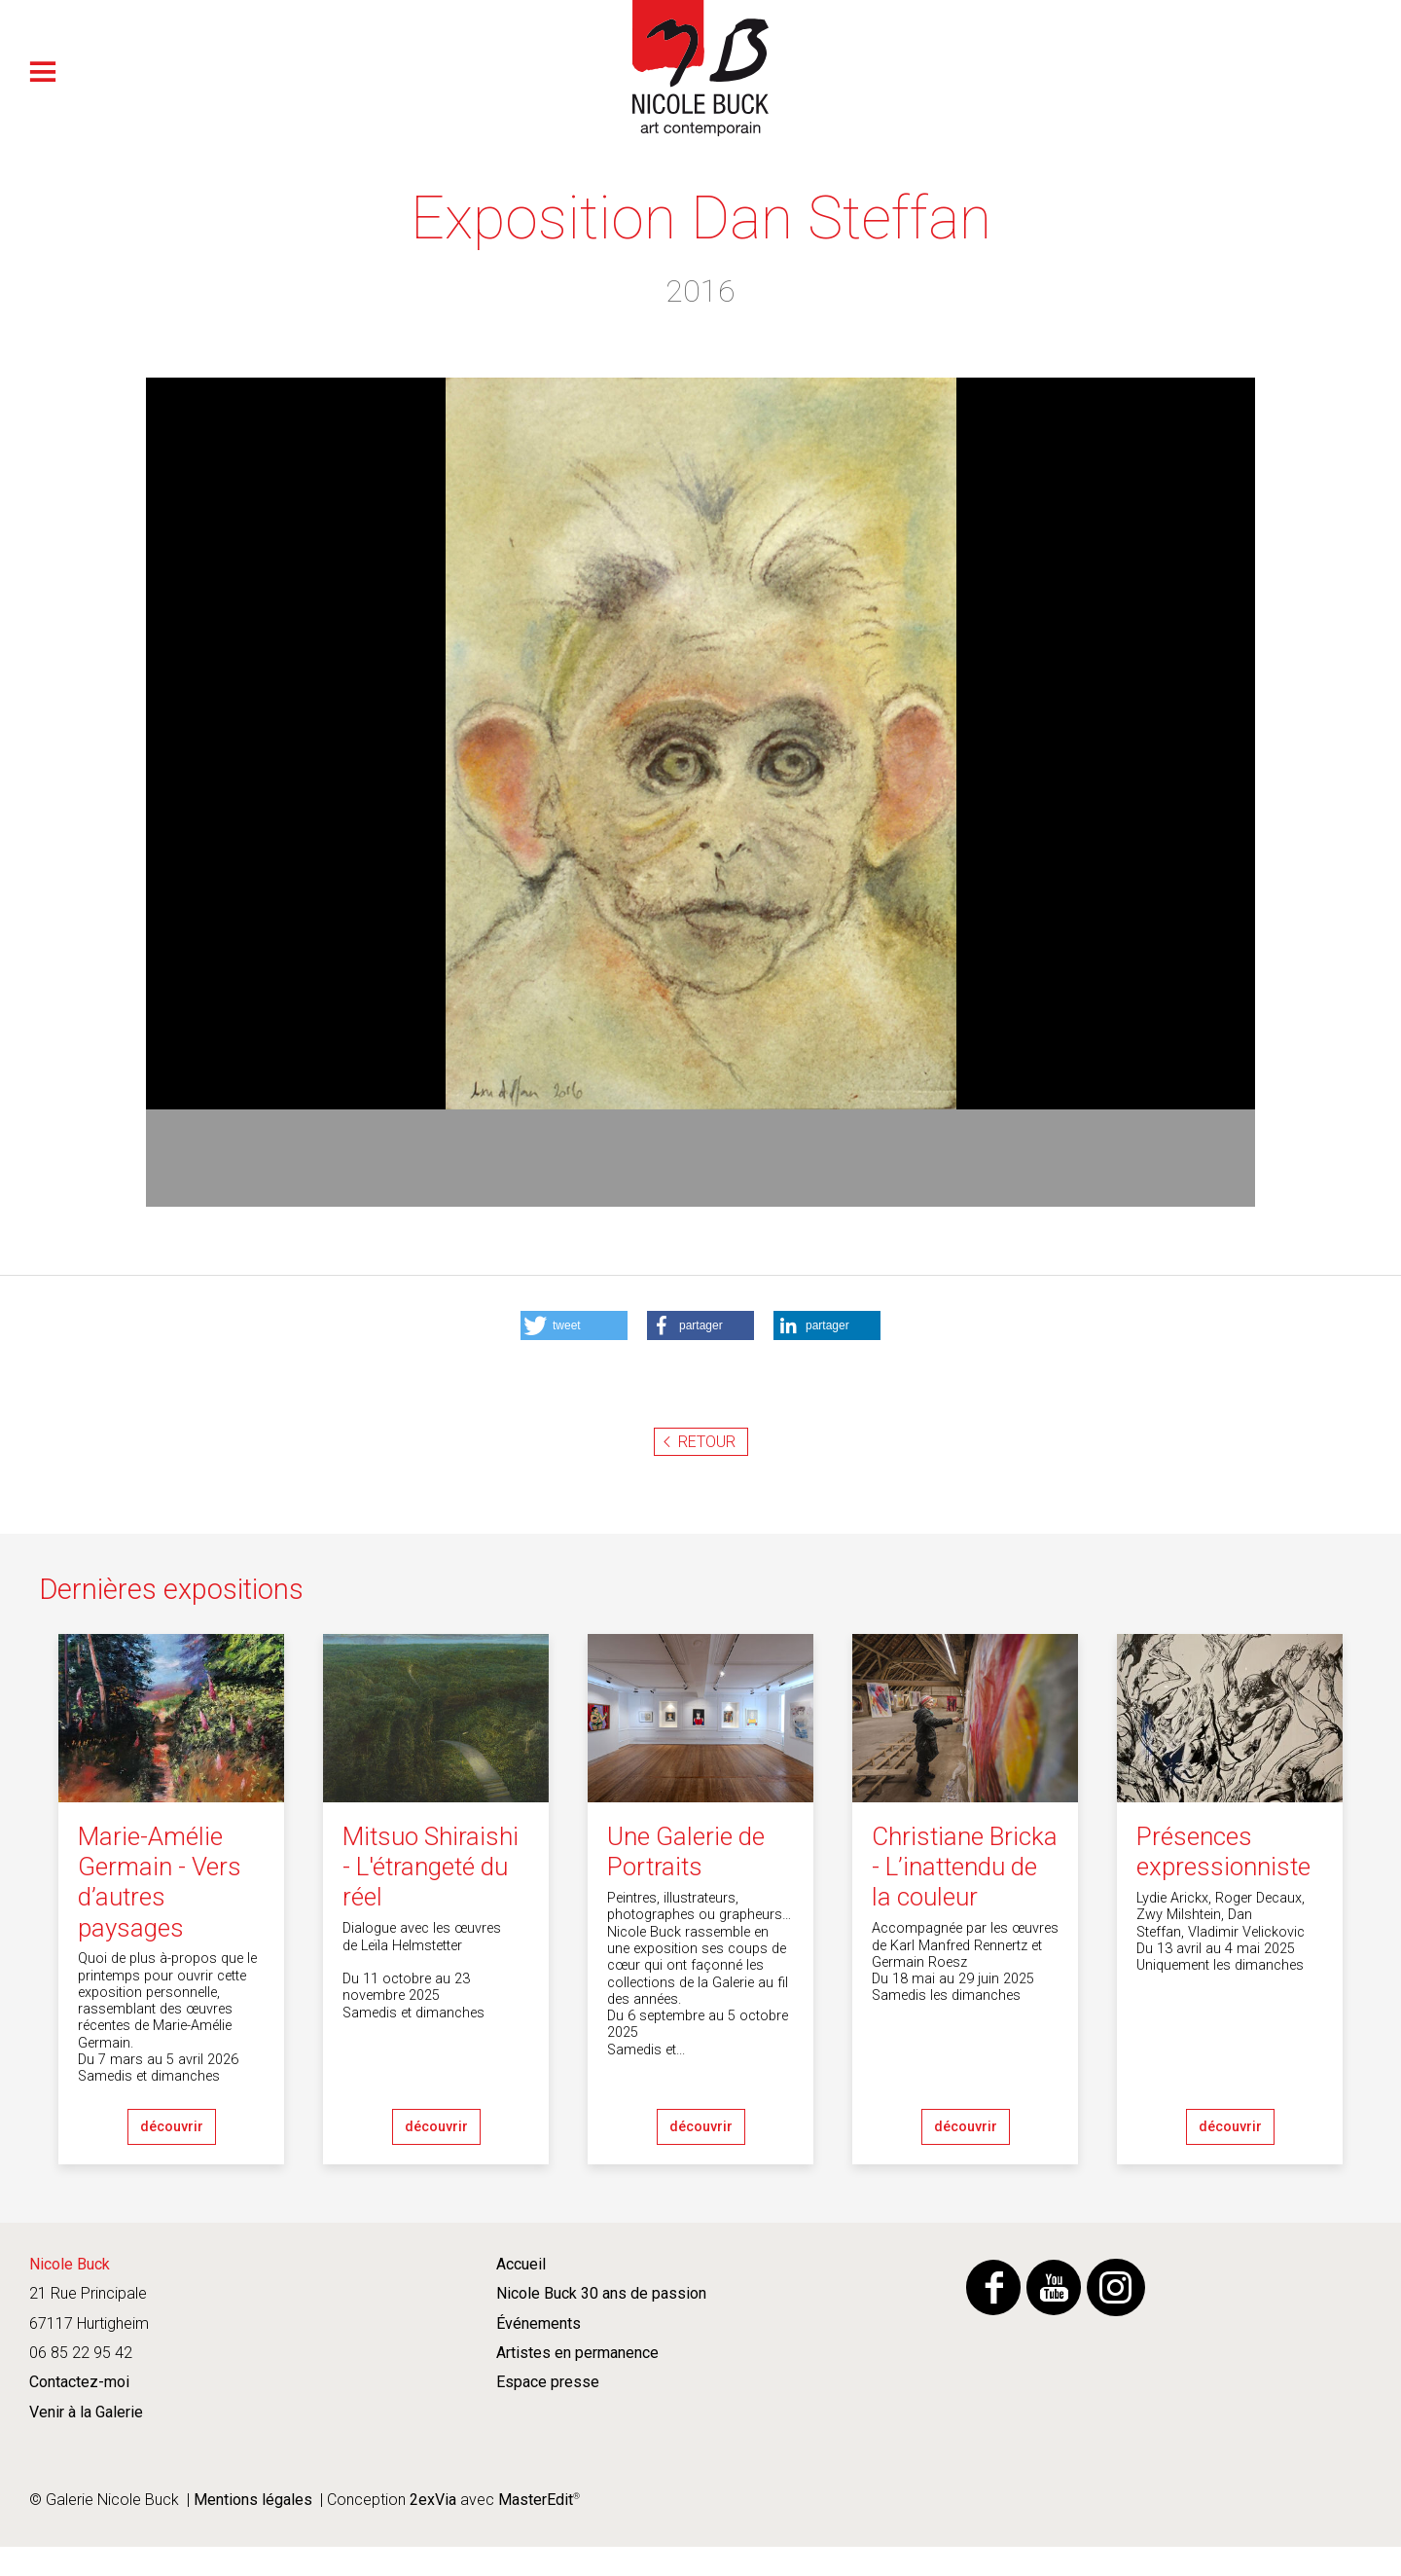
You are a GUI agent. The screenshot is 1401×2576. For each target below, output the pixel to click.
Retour (707, 1442)
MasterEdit (533, 2499)
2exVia (433, 2499)
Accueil (521, 2264)
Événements (538, 2323)
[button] (574, 1325)
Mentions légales (253, 2499)
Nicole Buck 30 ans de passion (601, 2293)
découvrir (171, 2127)
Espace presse (547, 2382)
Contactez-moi (79, 2382)
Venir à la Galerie (86, 2412)
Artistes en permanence (577, 2352)
